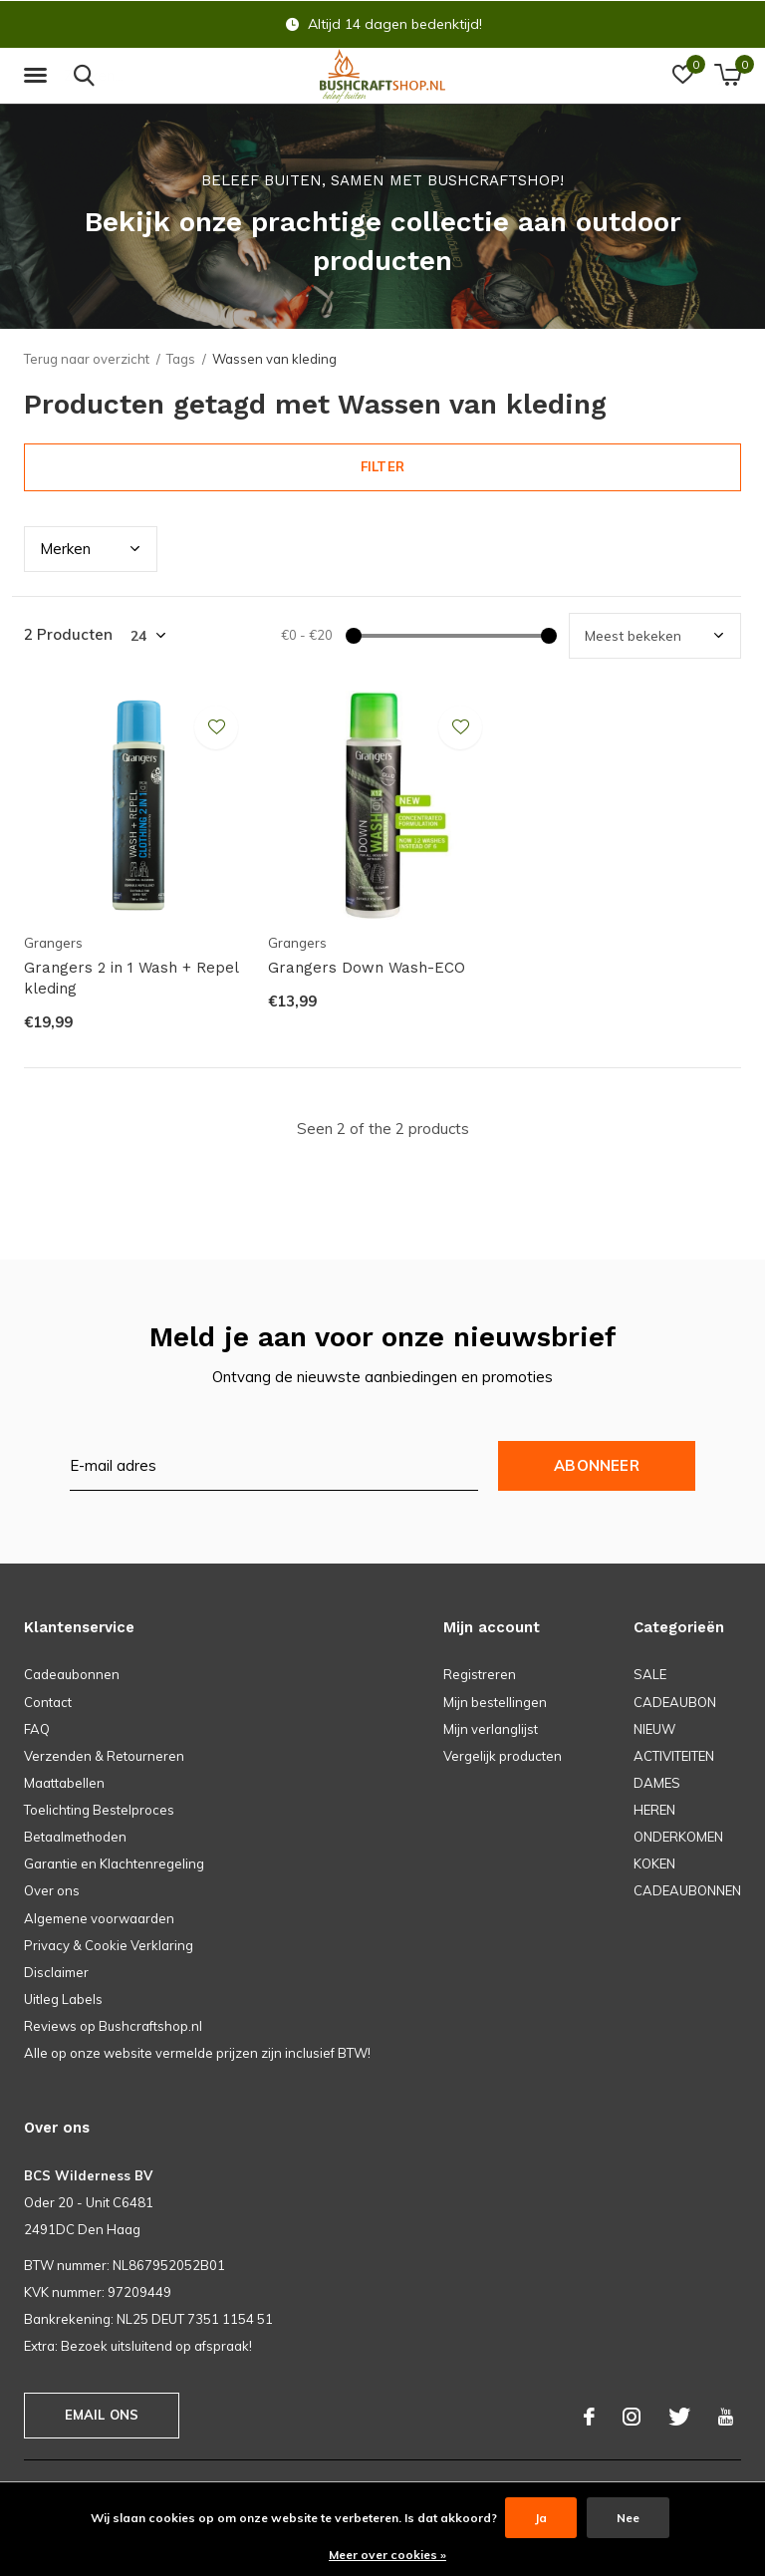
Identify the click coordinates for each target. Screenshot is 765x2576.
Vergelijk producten (502, 1756)
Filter (382, 466)
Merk (65, 548)
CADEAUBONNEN (687, 1890)
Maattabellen (64, 1783)
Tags (180, 359)
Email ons (102, 2415)
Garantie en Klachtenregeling (114, 1863)
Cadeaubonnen (72, 1674)
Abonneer (596, 1465)
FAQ (37, 1729)
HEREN (654, 1810)
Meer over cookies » (387, 2554)
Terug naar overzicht (86, 359)
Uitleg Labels (63, 1999)
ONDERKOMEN (678, 1837)
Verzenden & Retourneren (104, 1756)
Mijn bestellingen (495, 1702)
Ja (541, 2517)
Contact (48, 1702)
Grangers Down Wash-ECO (366, 968)
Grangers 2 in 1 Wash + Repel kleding (131, 978)
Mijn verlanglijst (490, 1729)
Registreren (479, 1674)
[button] (39, 76)
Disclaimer (56, 1972)
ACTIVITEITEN (674, 1756)
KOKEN (654, 1863)
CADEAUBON (675, 1702)
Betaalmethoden (75, 1837)
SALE (650, 1674)
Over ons (52, 1890)
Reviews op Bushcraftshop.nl (113, 2026)
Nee (628, 2517)
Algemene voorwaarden (99, 1918)
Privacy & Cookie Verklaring (108, 1945)
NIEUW (654, 1729)
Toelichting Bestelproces (99, 1810)
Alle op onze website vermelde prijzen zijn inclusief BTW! (197, 2053)
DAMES (657, 1783)
